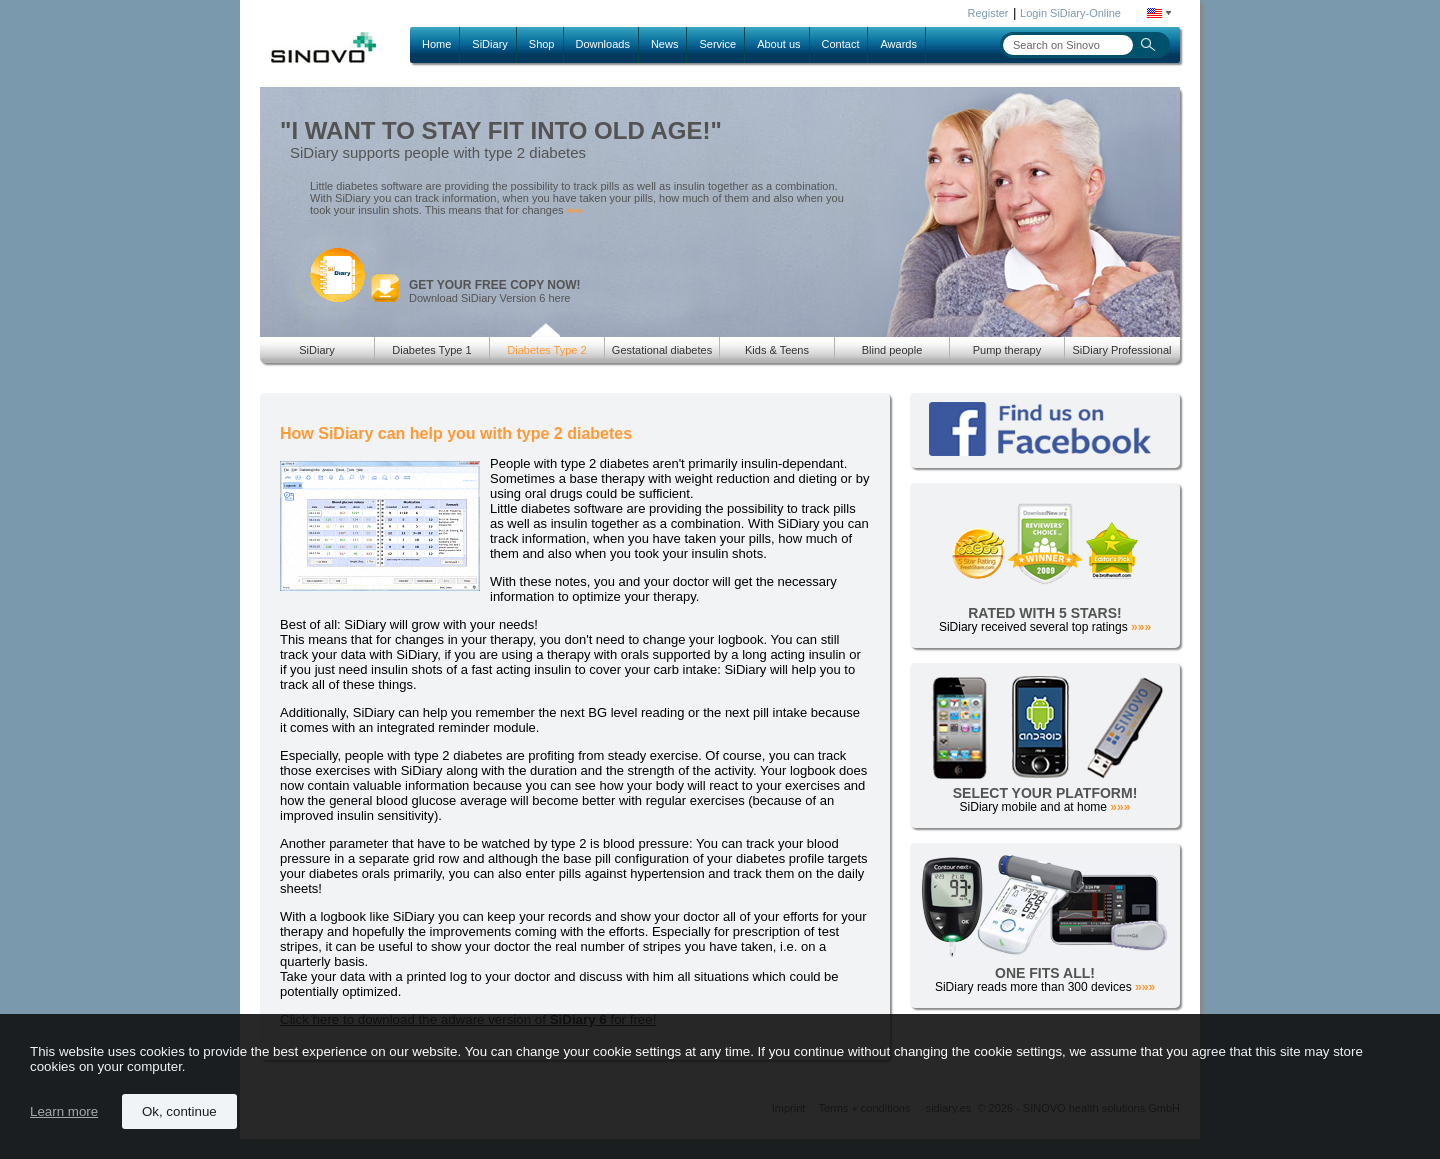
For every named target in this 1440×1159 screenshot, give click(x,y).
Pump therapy (1007, 350)
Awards (898, 44)
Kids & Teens (777, 350)
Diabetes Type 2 (546, 350)
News (665, 44)
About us (778, 44)
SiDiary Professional (1121, 350)
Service (717, 44)
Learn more (64, 1111)
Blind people (892, 350)
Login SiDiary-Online (1070, 13)
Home (436, 44)
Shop (542, 44)
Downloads (603, 44)
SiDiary (489, 44)
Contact (841, 44)
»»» (575, 210)
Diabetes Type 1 (431, 350)
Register (988, 13)
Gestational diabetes (662, 350)
